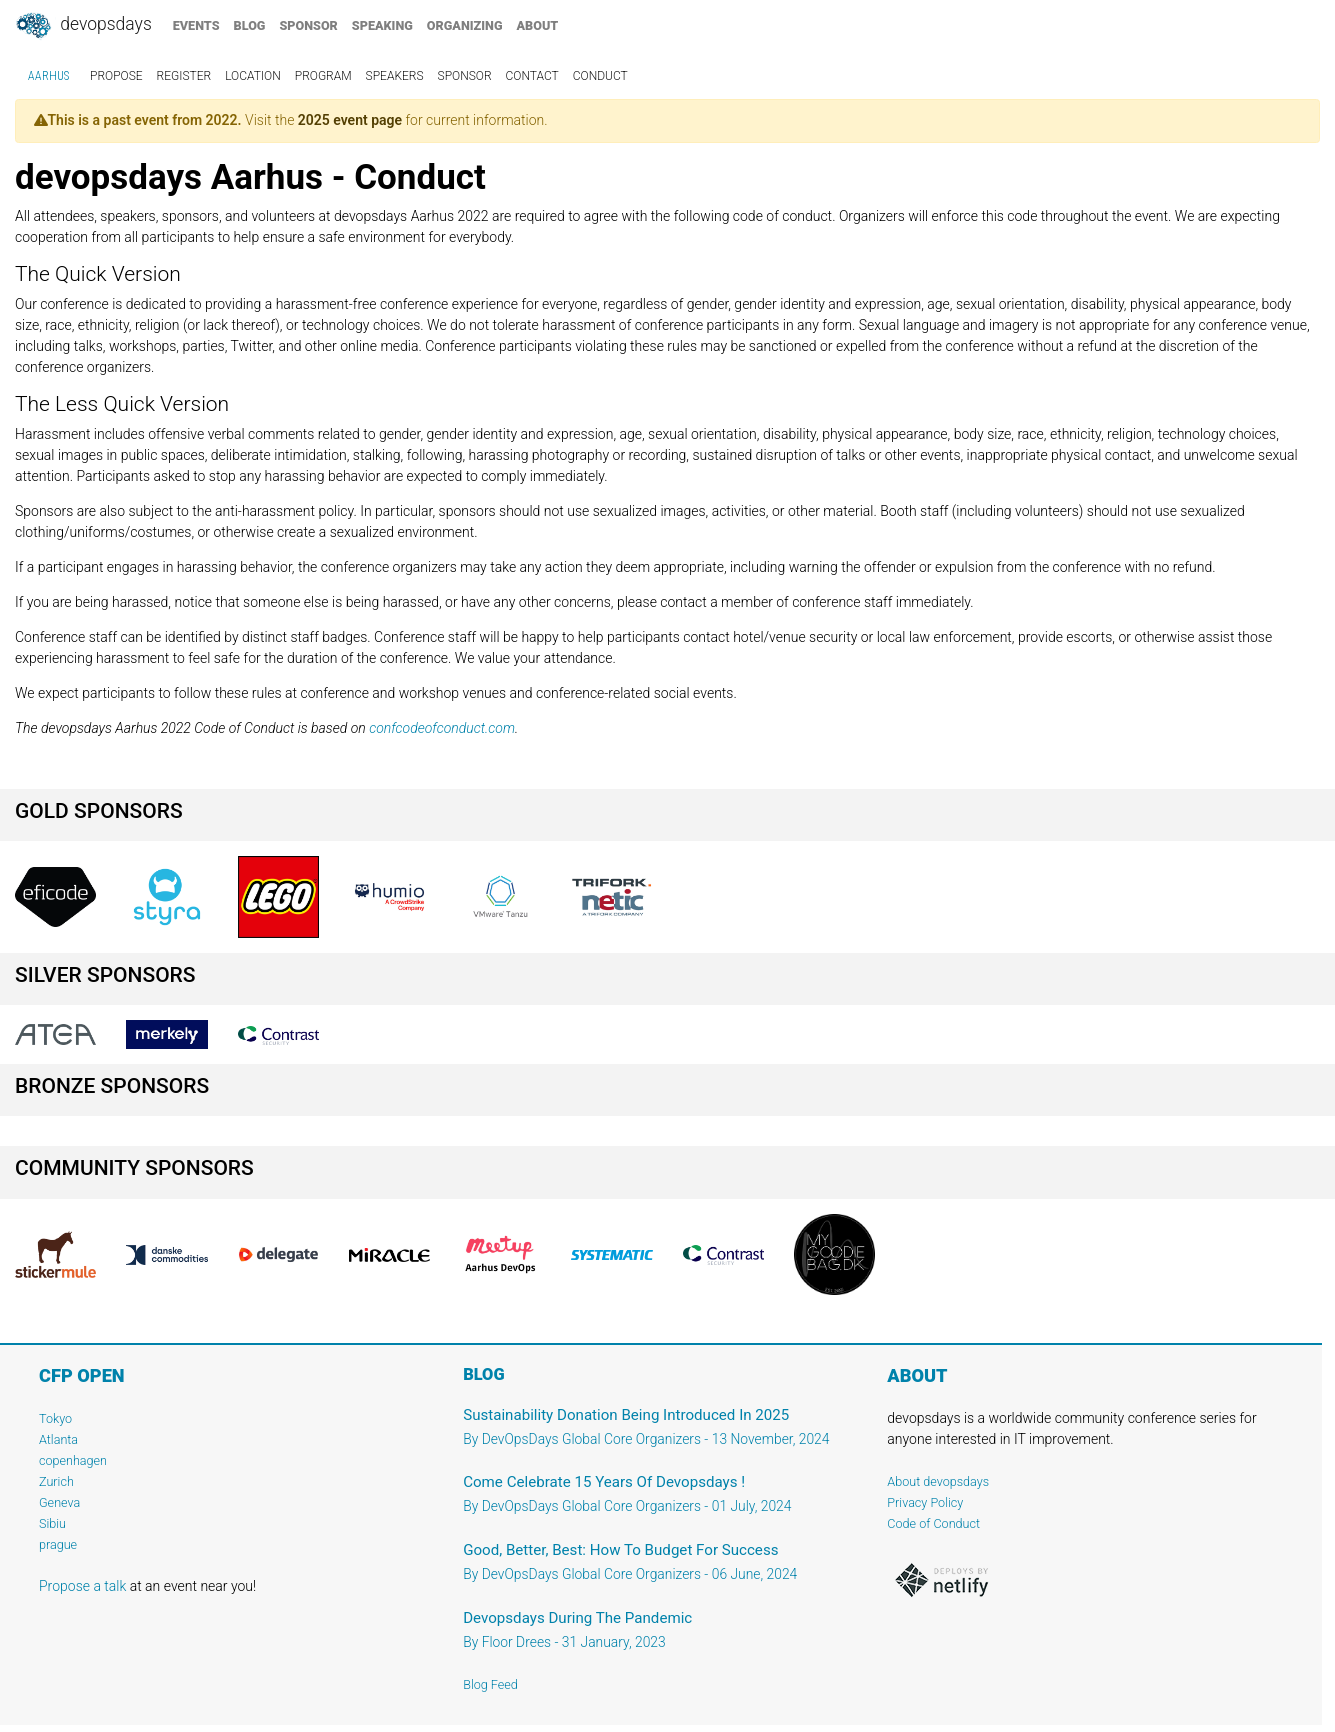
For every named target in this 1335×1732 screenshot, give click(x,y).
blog (250, 25)
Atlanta (58, 1439)
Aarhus (48, 76)
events (196, 25)
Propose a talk (82, 1586)
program (323, 76)
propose (116, 76)
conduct (600, 76)
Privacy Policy (925, 1502)
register (184, 76)
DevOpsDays (83, 26)
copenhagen (73, 1460)
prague (58, 1544)
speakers (395, 76)
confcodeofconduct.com (442, 728)
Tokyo (55, 1418)
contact (532, 76)
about (538, 25)
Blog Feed (490, 1684)
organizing (465, 25)
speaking (382, 25)
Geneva (59, 1502)
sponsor (308, 25)
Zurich (56, 1481)
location (253, 76)
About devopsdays (938, 1481)
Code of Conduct (933, 1523)
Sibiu (52, 1523)
